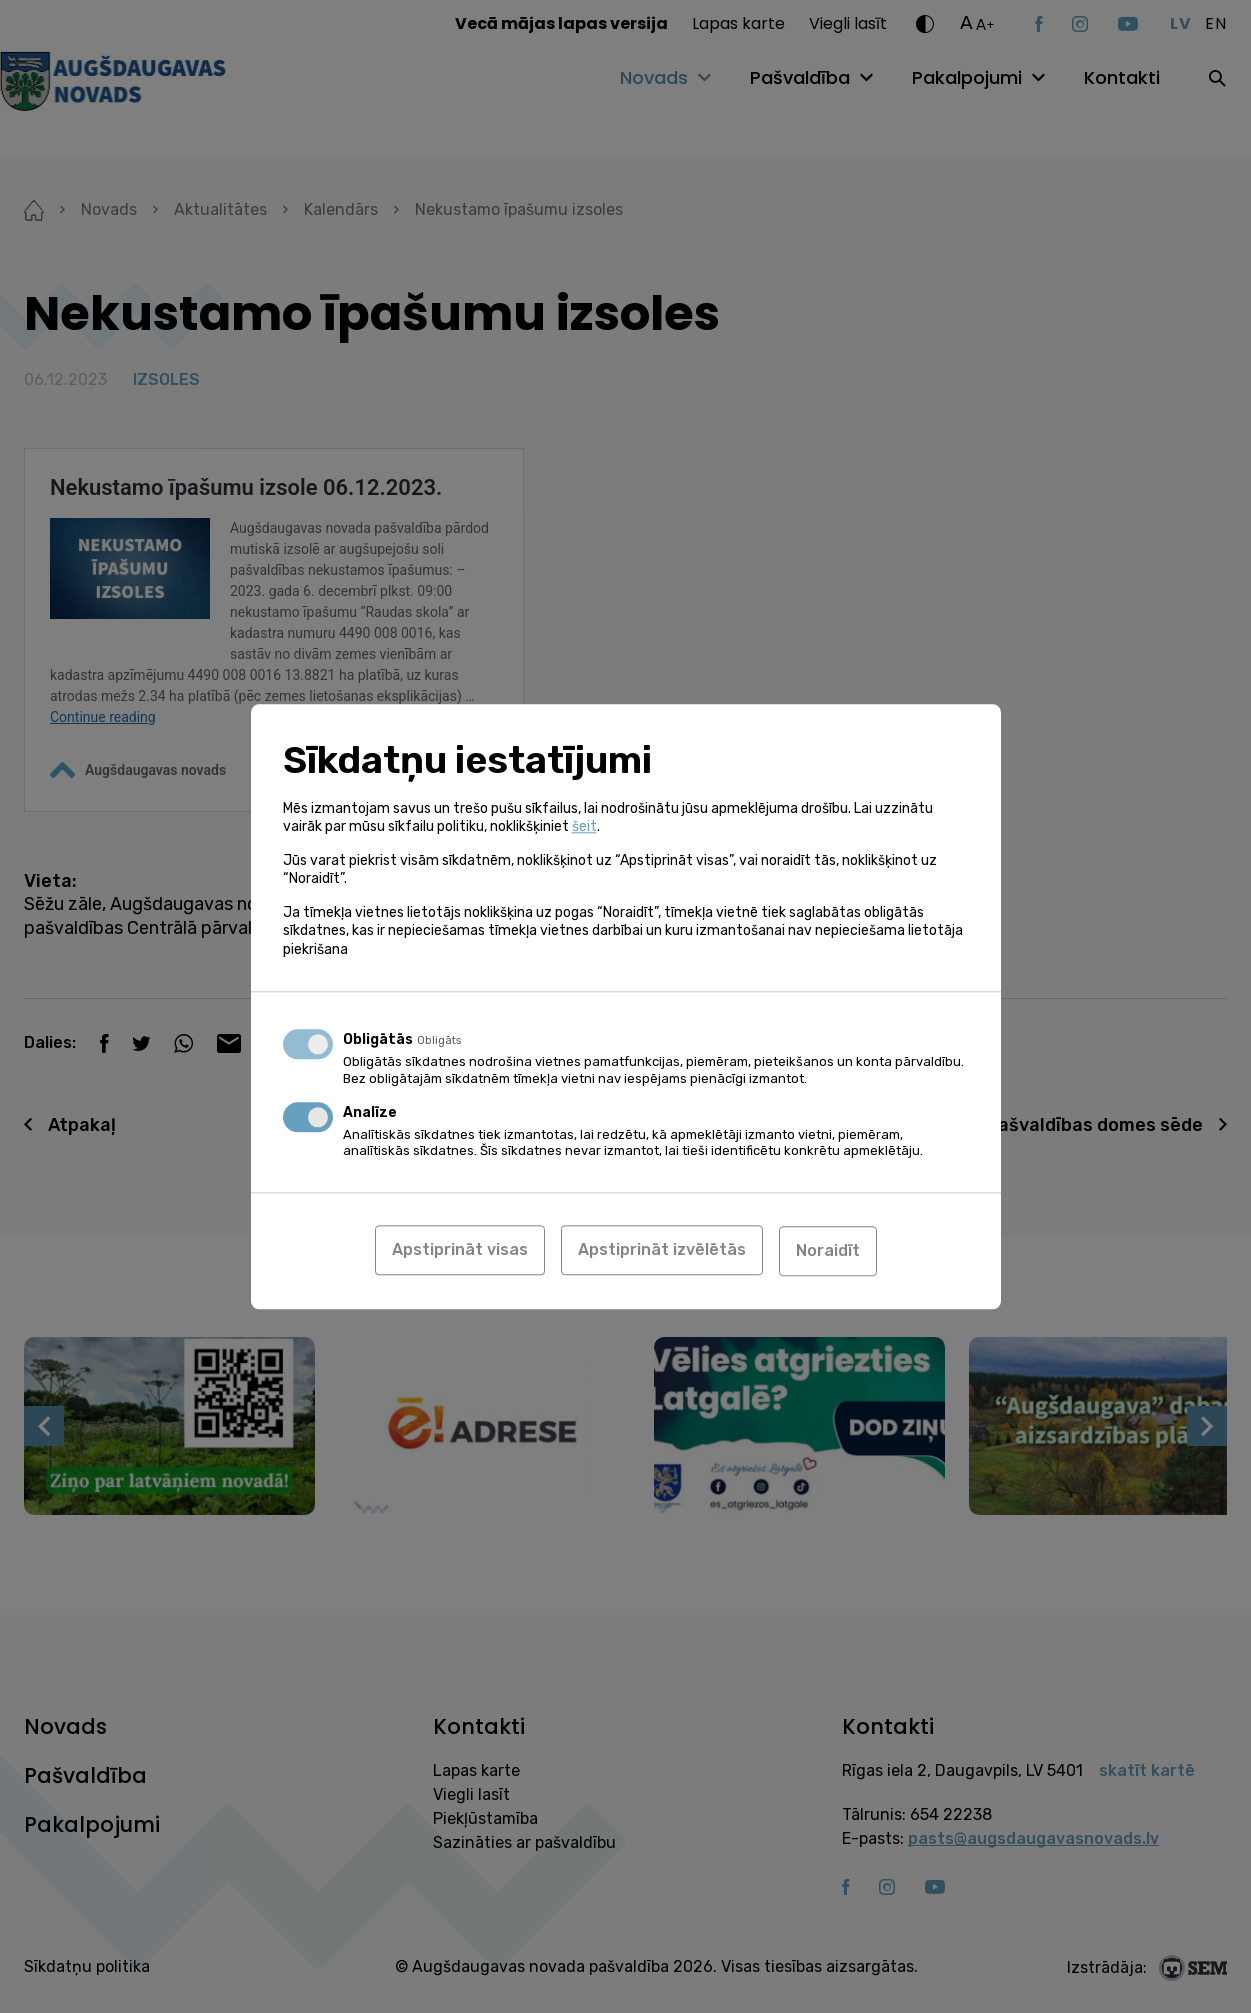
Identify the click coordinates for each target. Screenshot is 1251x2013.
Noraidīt (828, 1250)
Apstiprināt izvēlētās (662, 1250)
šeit (584, 827)
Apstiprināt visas (460, 1250)
